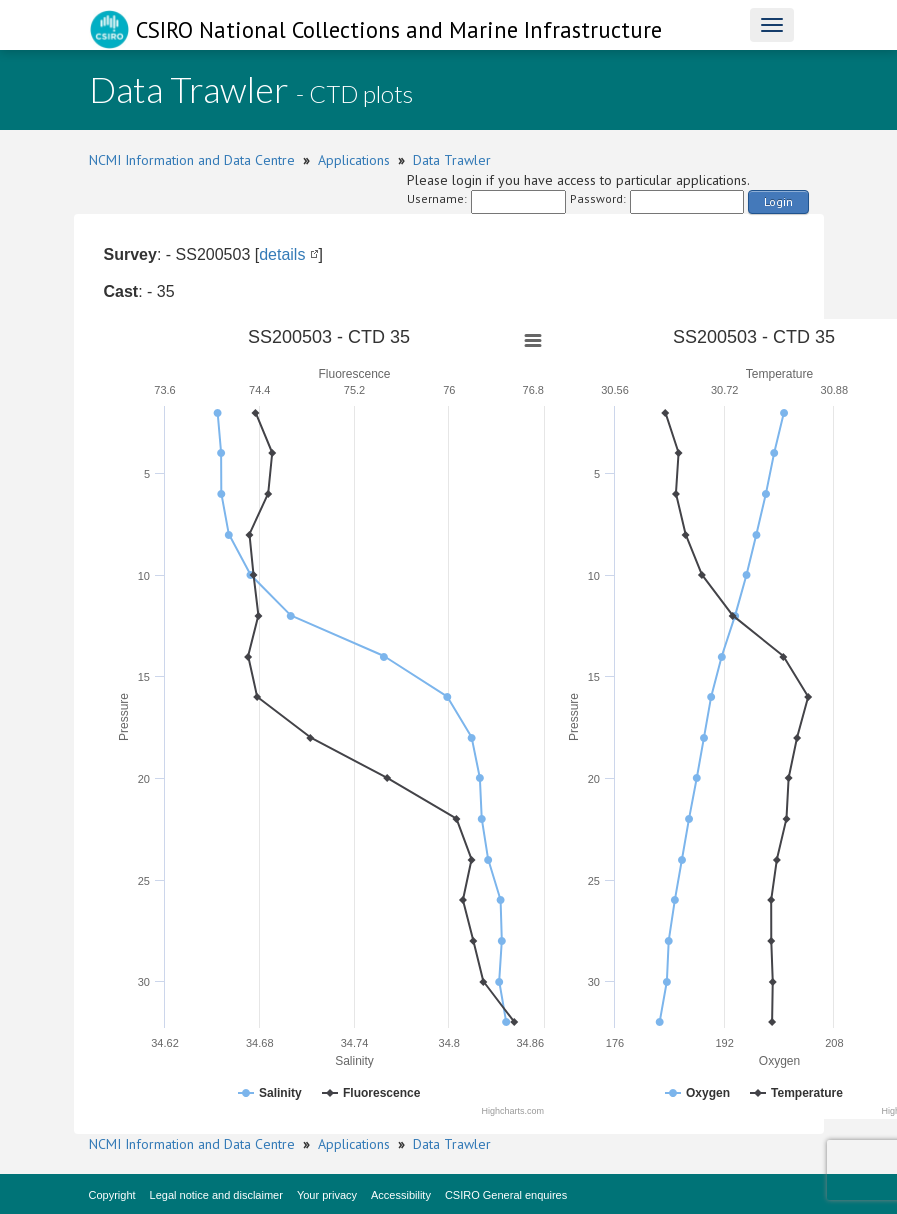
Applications (354, 160)
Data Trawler (452, 160)
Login (778, 201)
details (282, 254)
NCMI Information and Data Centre (192, 160)
